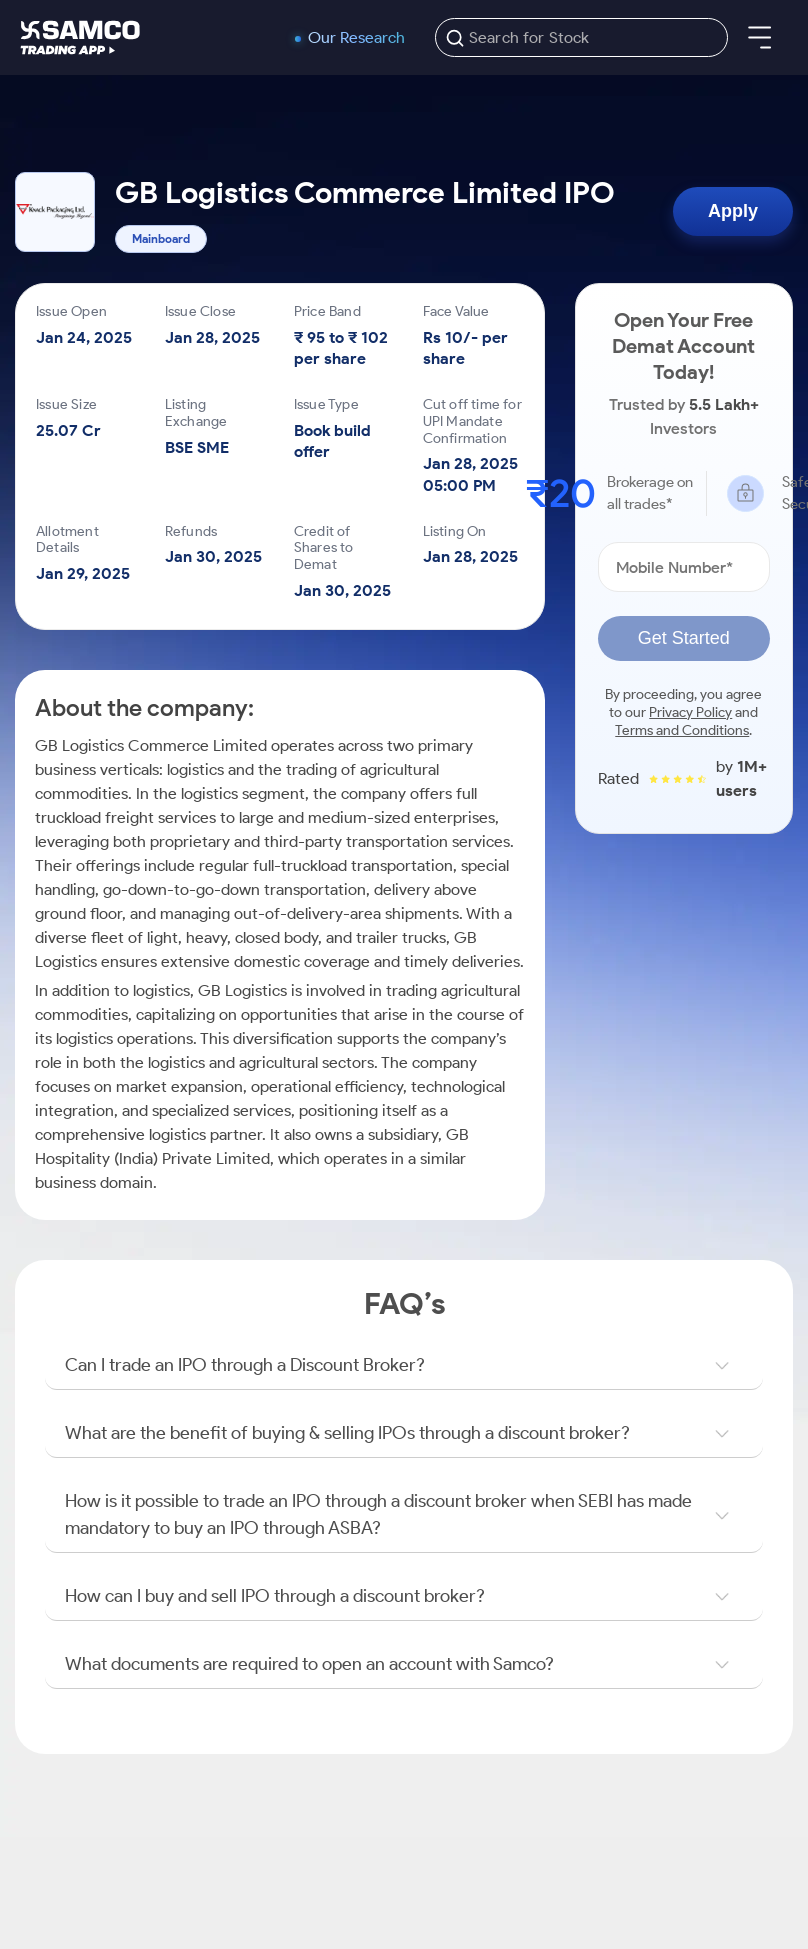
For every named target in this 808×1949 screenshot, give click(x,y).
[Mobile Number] (684, 567)
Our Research (356, 38)
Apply (733, 211)
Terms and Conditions (682, 730)
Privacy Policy (690, 712)
